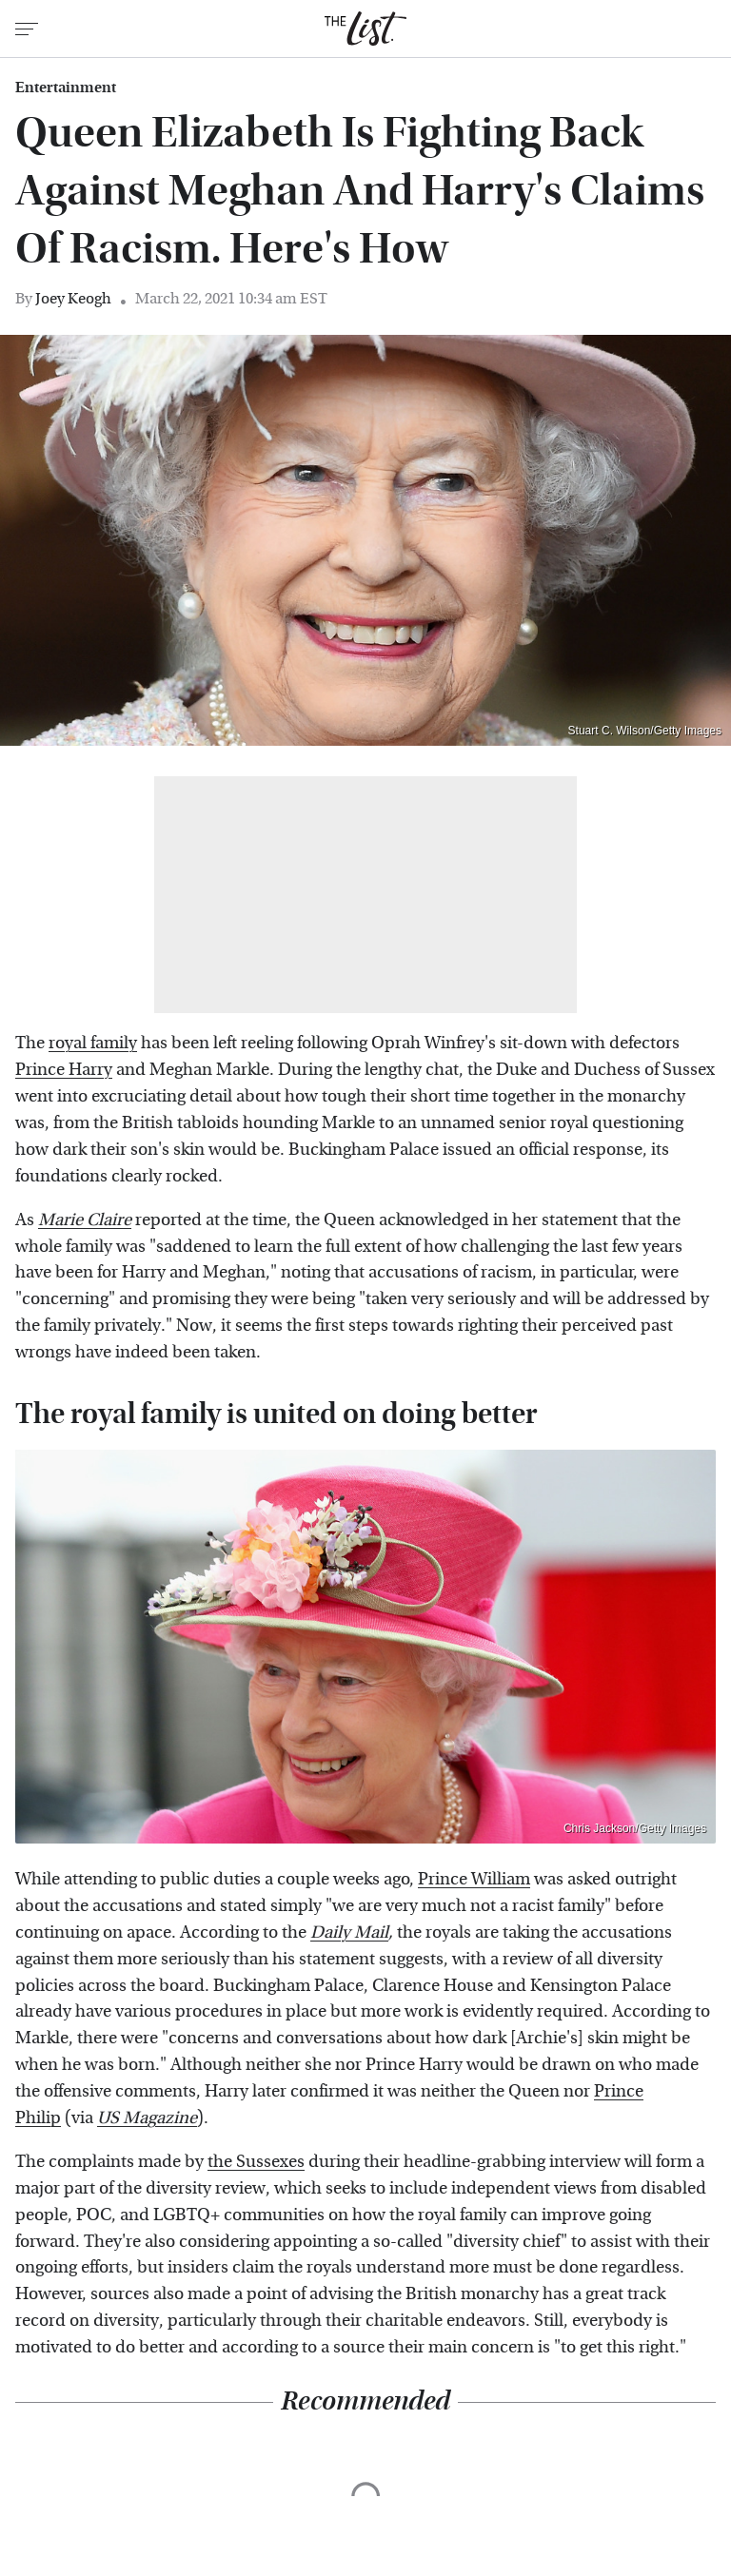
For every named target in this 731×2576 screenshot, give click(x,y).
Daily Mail (349, 1932)
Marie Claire (84, 1220)
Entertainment (65, 87)
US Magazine (147, 2118)
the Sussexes (256, 2162)
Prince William (474, 1879)
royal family (93, 1043)
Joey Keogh (73, 298)
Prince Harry (63, 1070)
